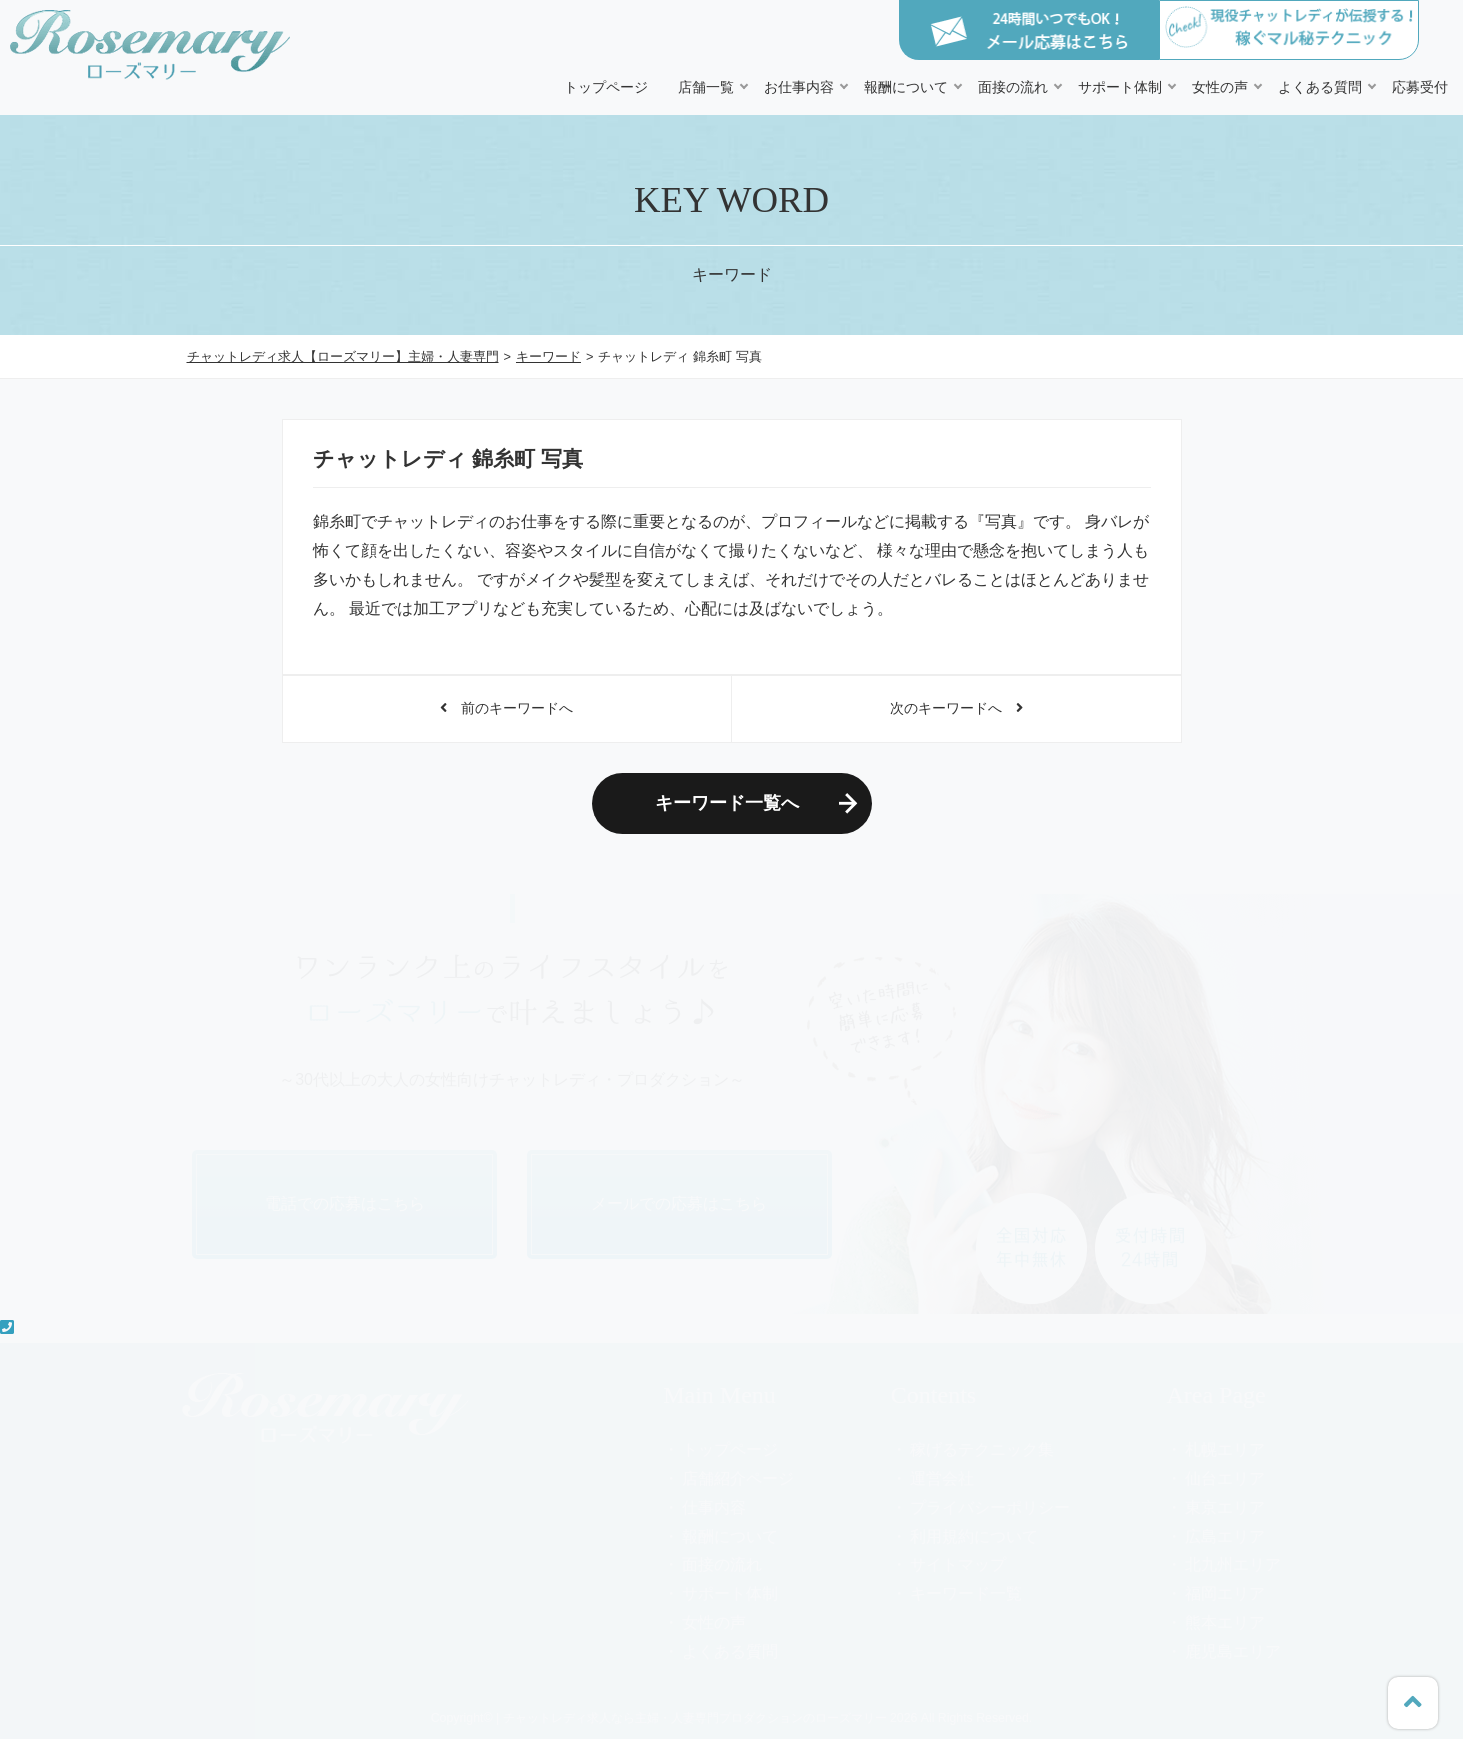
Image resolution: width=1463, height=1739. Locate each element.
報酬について (906, 87)
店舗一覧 (706, 87)
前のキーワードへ (506, 708)
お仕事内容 (799, 87)
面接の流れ (1013, 87)
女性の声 (1220, 87)
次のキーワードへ (956, 708)
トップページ (606, 87)
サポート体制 (1120, 87)
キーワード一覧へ (727, 803)
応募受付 (1420, 87)
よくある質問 (1320, 87)
